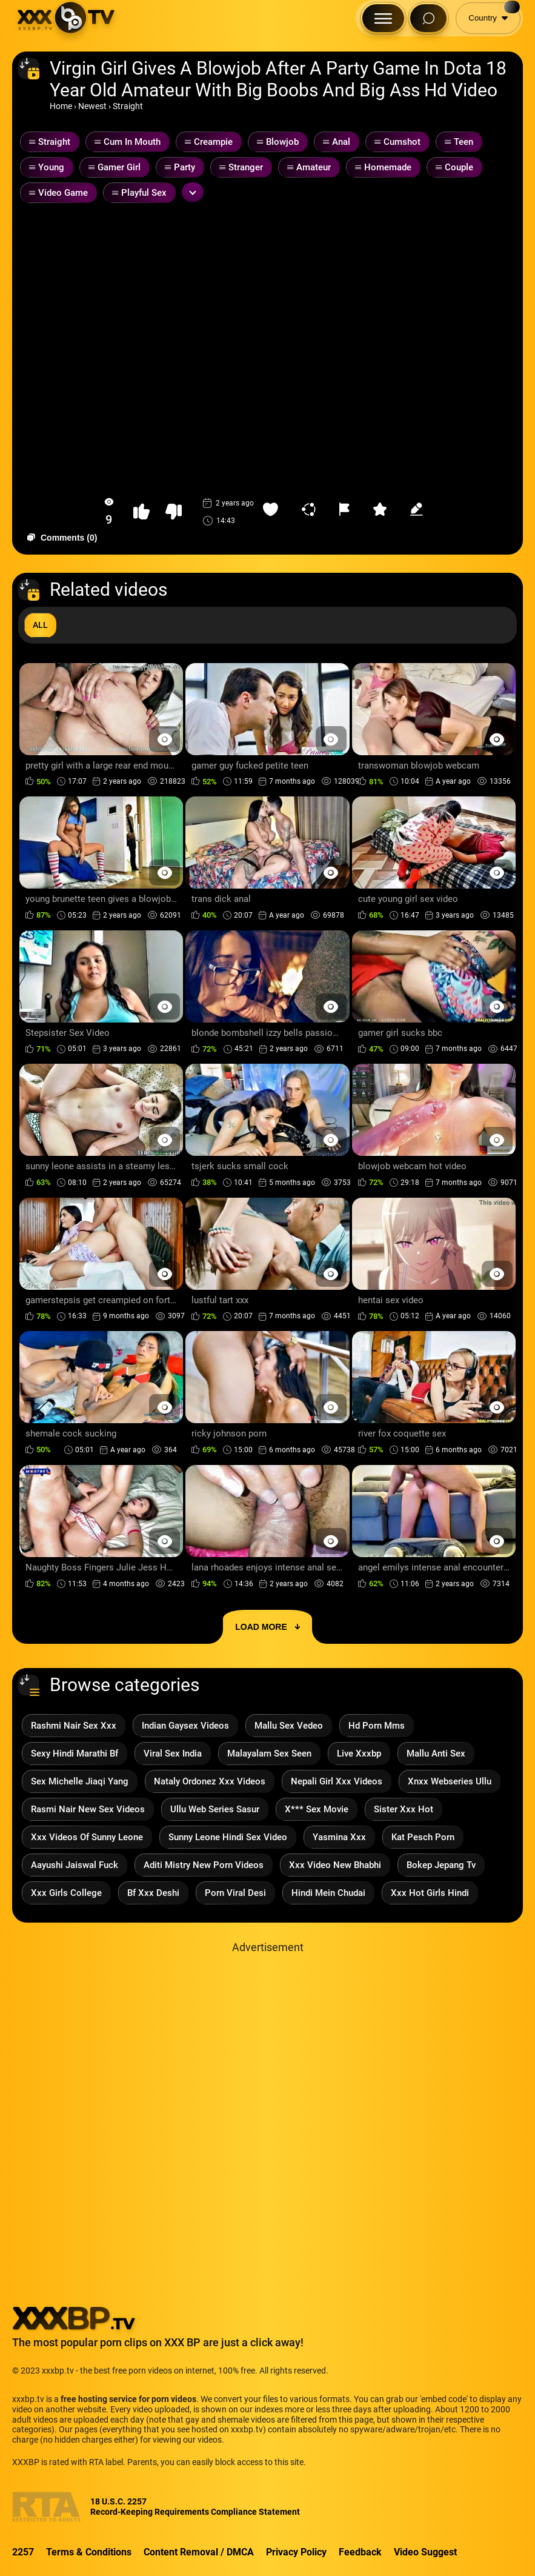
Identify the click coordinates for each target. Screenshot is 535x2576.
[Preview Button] (164, 739)
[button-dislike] (173, 512)
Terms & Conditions (88, 2552)
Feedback (360, 2552)
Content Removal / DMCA (199, 2552)
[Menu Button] (383, 18)
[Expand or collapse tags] (193, 192)
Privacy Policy (296, 2552)
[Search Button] (428, 18)
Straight (128, 106)
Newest (92, 106)
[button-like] (141, 512)
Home (61, 106)
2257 (23, 2552)
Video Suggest (425, 2552)
